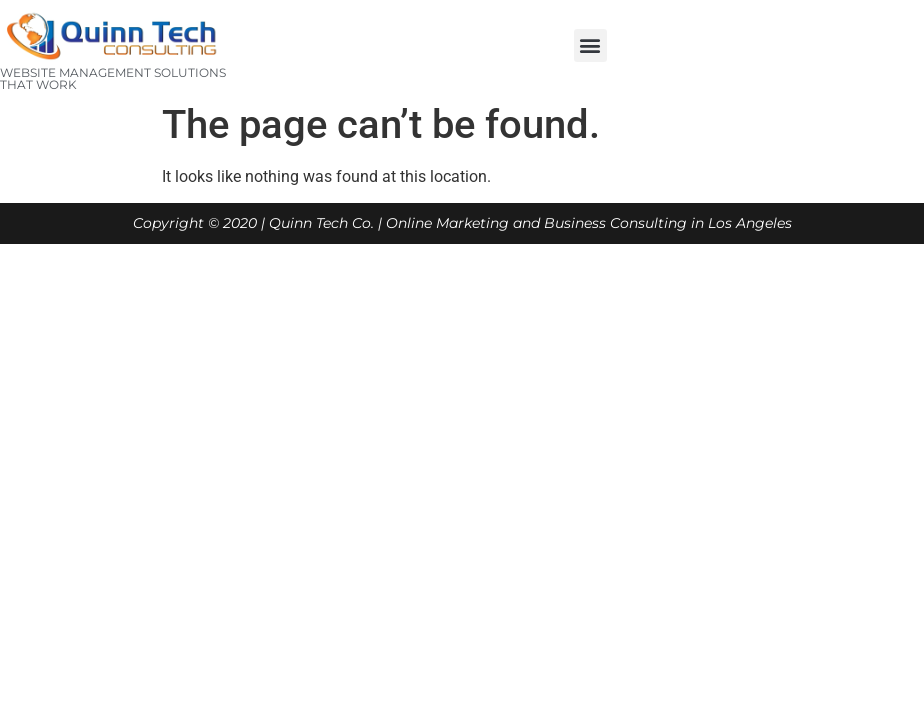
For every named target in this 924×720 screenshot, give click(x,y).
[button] (590, 45)
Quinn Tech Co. (321, 223)
